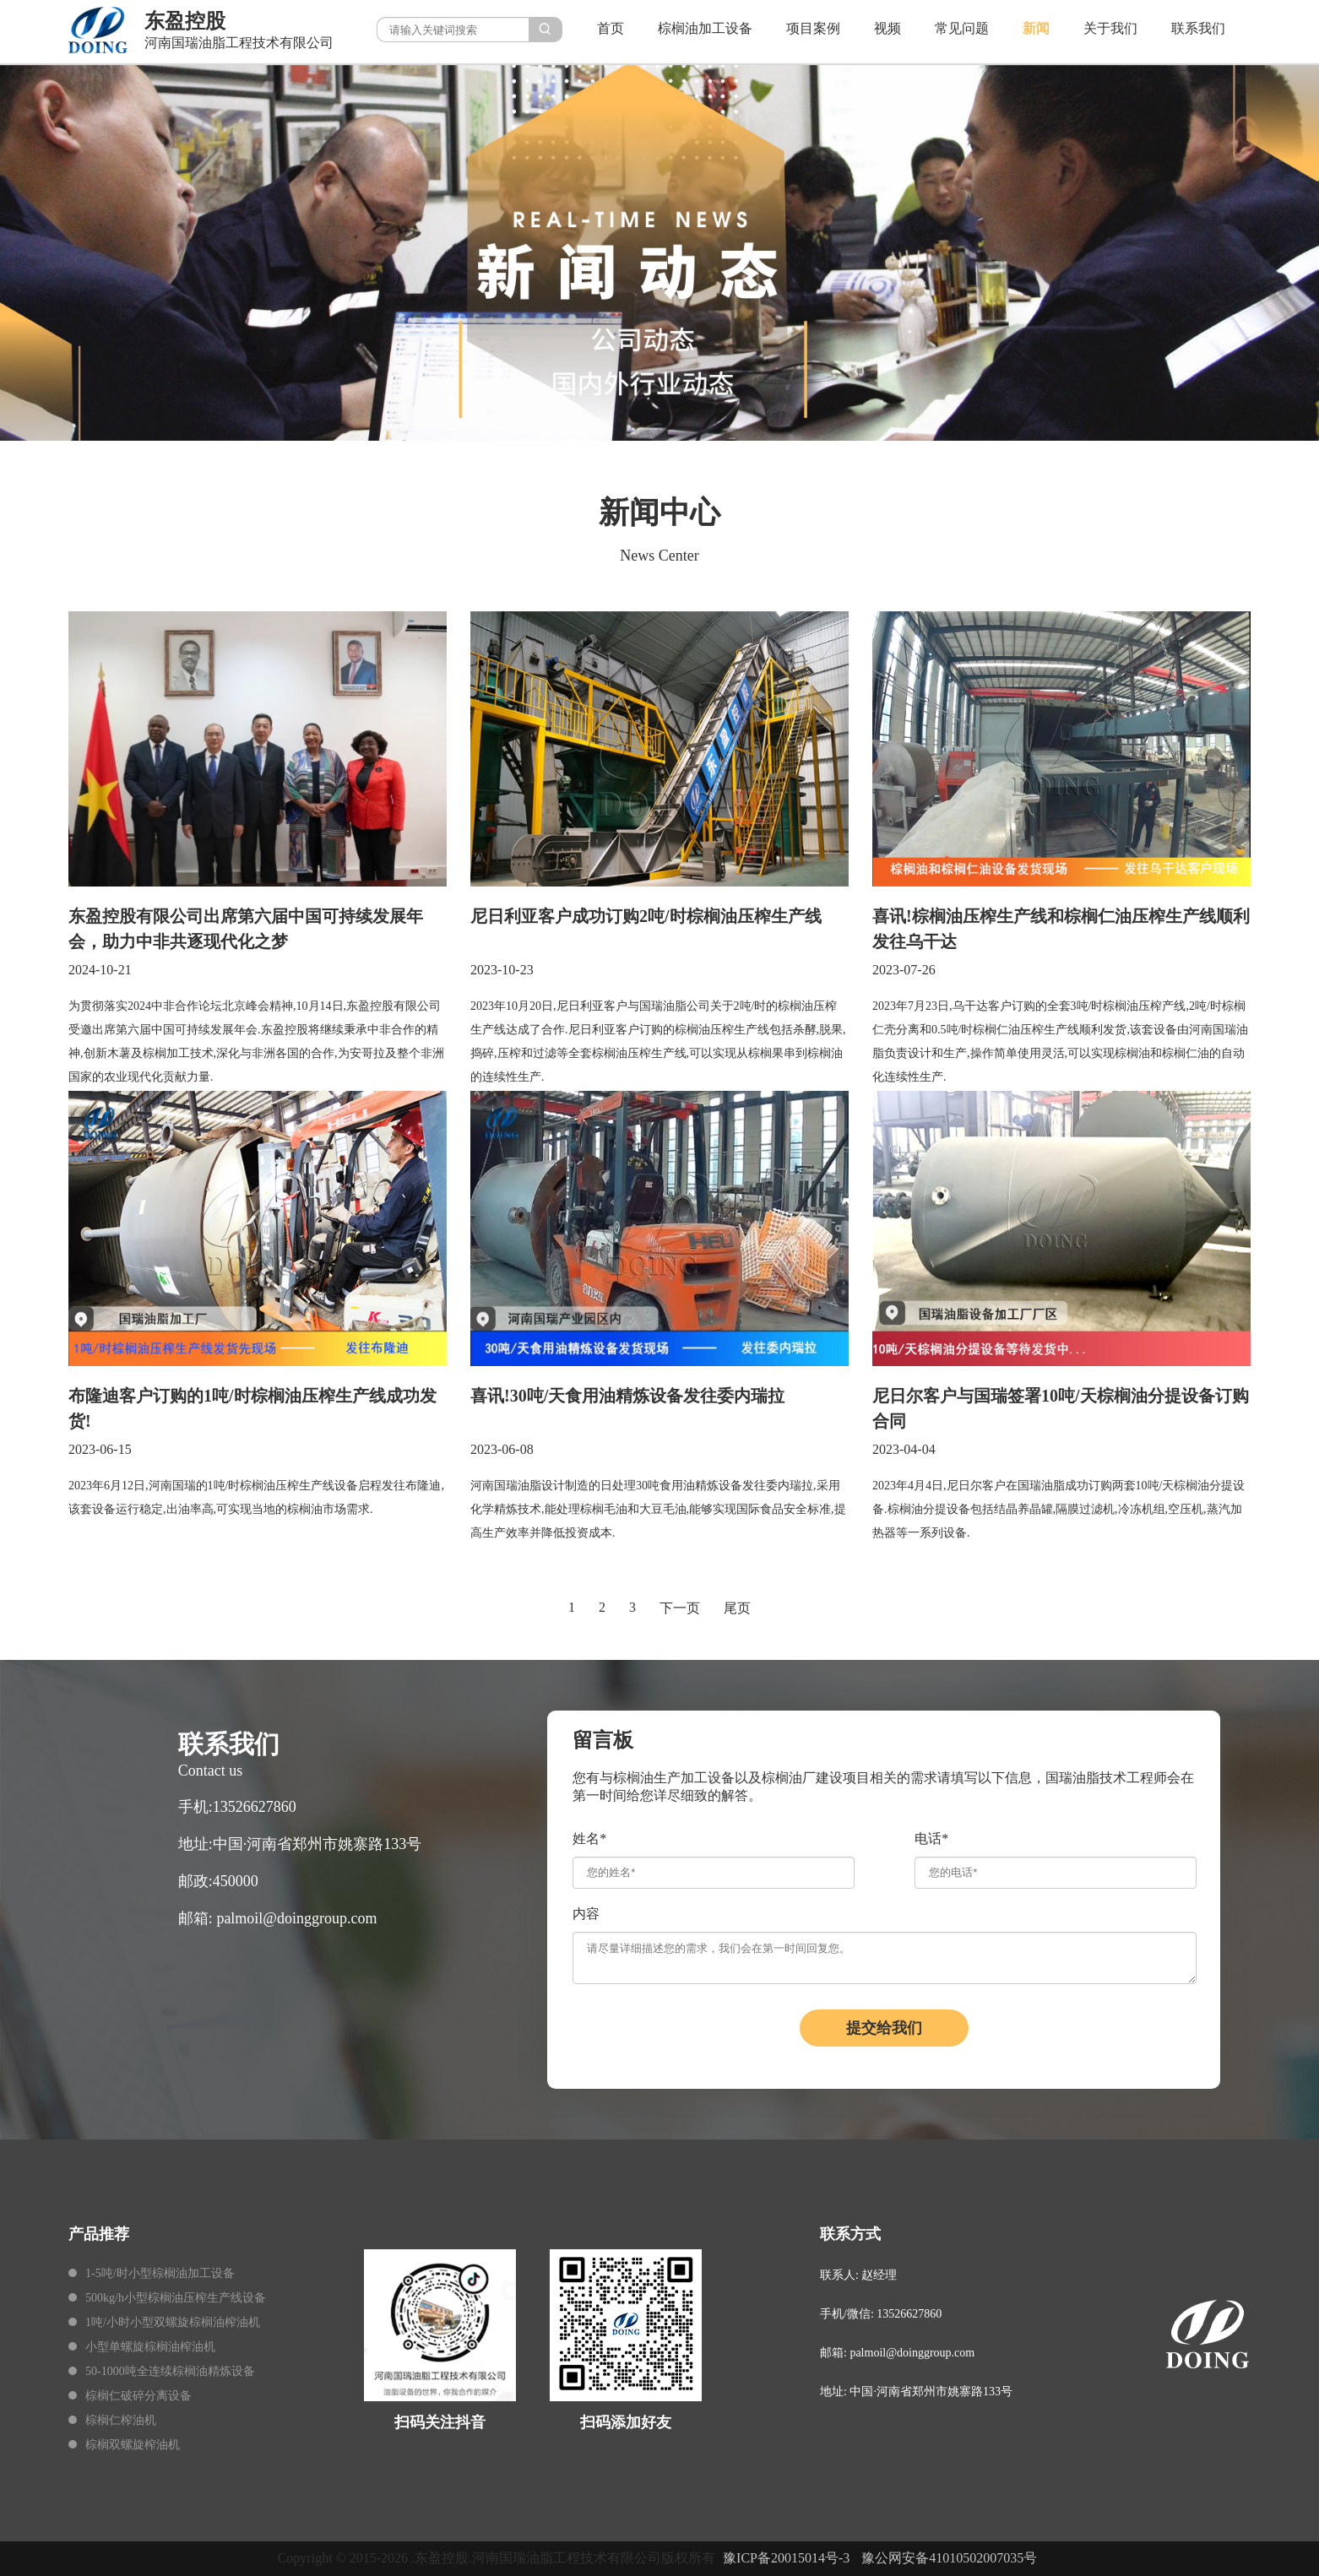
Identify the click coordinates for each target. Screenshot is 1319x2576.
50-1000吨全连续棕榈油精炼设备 (170, 2371)
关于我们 (1110, 28)
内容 (586, 1913)
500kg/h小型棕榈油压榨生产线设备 (175, 2297)
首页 (610, 28)
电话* (931, 1838)
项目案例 (813, 28)
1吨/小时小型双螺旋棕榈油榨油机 (172, 2322)
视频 (887, 28)
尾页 (737, 1608)
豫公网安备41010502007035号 (949, 2558)
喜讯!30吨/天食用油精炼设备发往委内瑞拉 (627, 1395)
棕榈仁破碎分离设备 (138, 2395)
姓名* (589, 1838)
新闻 (1036, 28)
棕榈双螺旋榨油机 (132, 2444)
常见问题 (962, 28)
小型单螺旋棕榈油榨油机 (150, 2346)
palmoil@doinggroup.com (296, 1918)
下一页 (680, 1608)
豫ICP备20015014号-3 (786, 2558)
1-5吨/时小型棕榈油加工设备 (160, 2273)
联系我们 (1198, 28)
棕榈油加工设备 (705, 28)
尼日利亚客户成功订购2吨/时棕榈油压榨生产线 (646, 916)
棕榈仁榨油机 (120, 2420)
